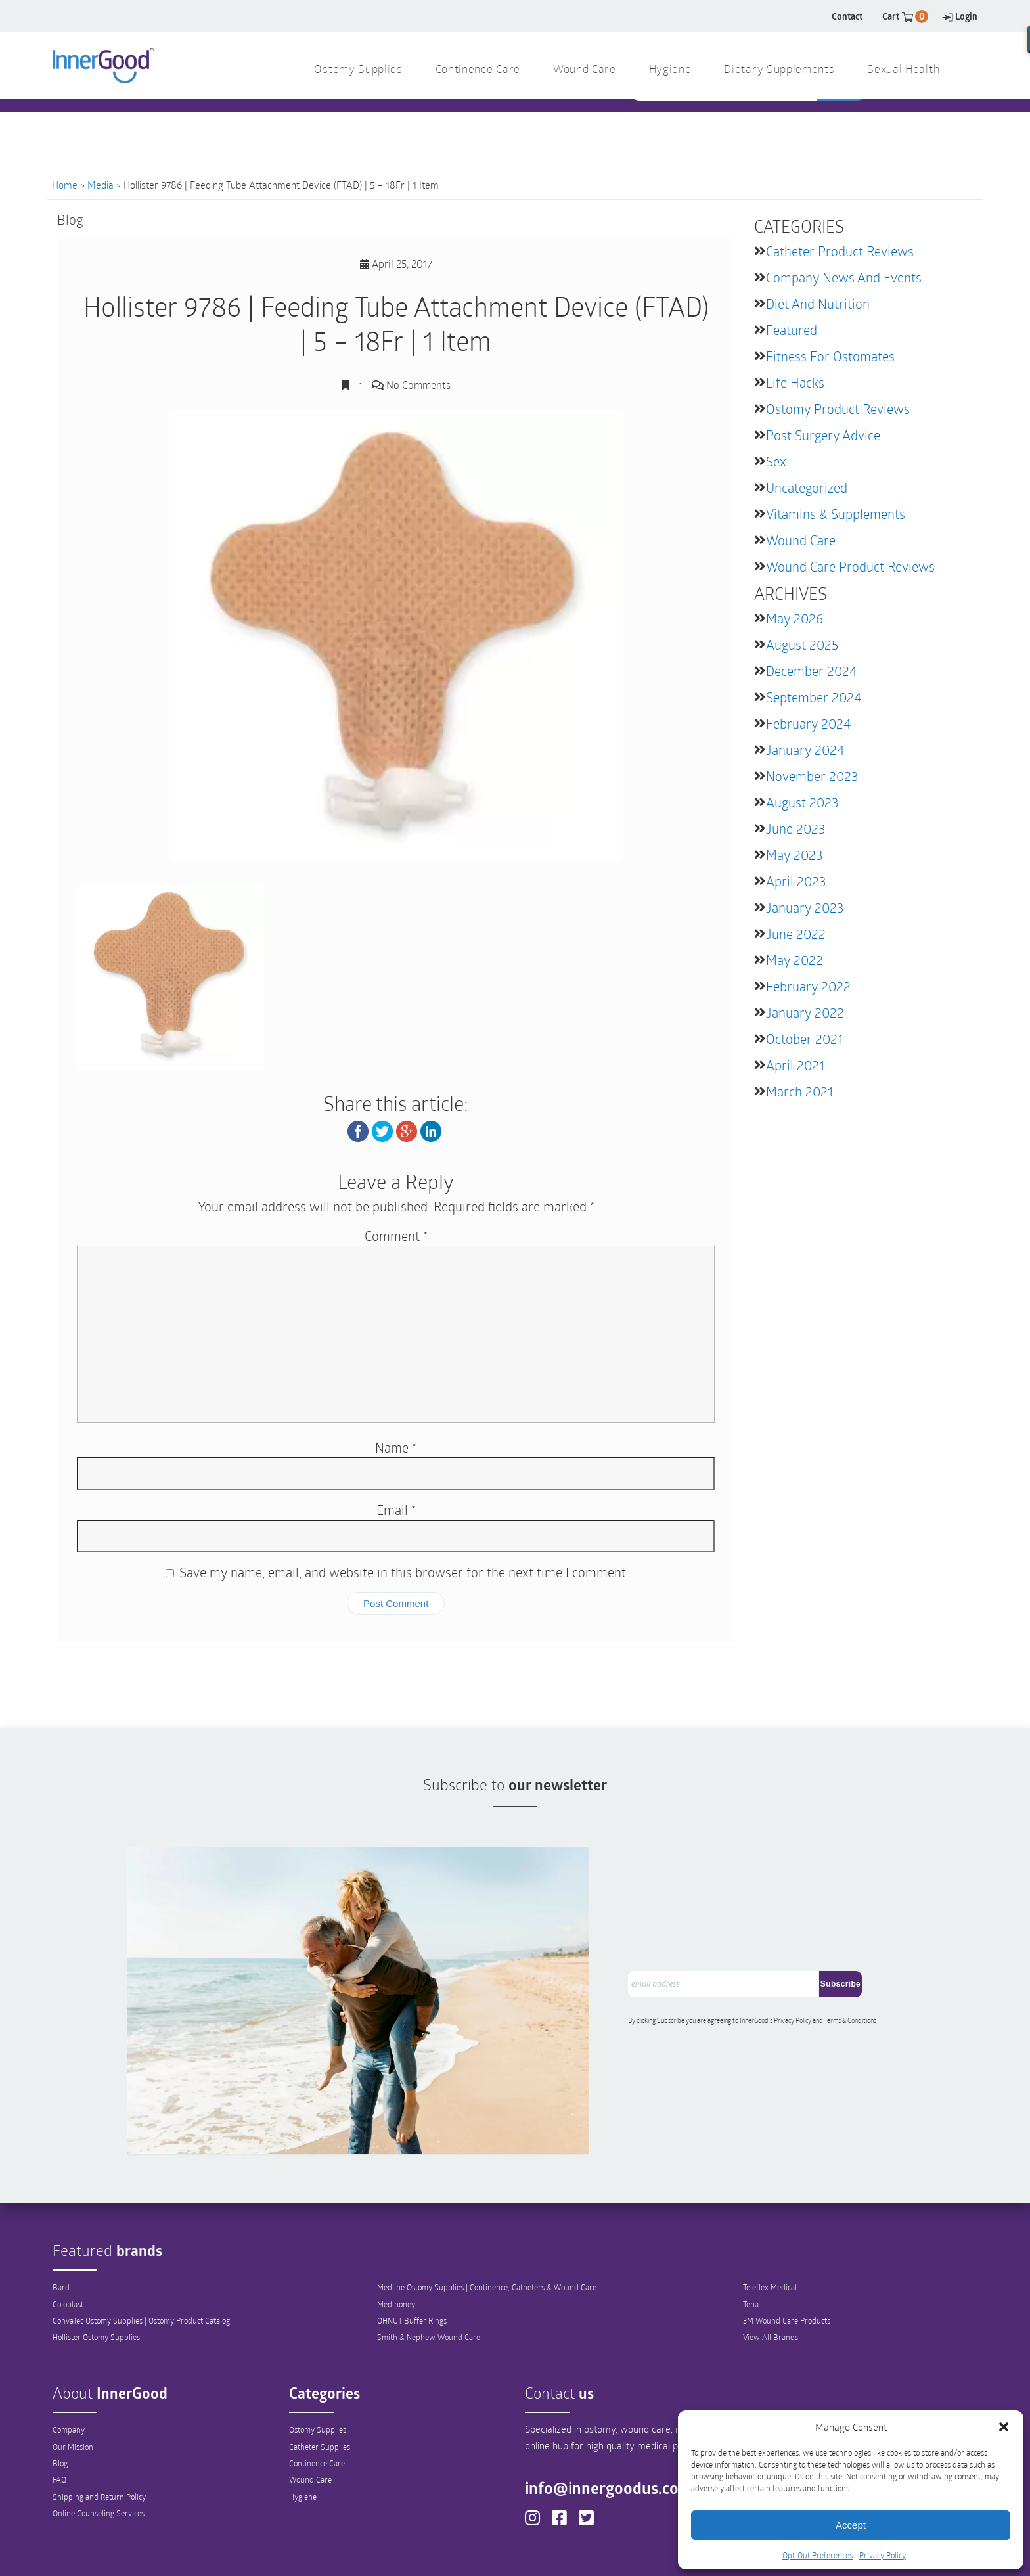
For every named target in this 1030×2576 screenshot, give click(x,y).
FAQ (59, 2415)
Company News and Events (844, 277)
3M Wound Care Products (786, 2256)
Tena (751, 2239)
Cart (905, 16)
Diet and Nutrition (818, 303)
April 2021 (795, 1064)
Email (396, 1509)
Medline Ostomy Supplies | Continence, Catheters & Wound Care (486, 2222)
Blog (60, 2398)
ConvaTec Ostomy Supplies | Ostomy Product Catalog (141, 2256)
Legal (613, 2553)
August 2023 (802, 802)
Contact (847, 16)
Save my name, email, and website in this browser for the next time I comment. (404, 1571)
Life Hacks (795, 382)
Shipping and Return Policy (99, 2433)
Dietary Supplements (779, 70)
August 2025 (802, 644)
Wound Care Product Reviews (850, 566)
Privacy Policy (882, 2555)
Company (69, 2364)
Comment (396, 1235)
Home (65, 184)
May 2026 (794, 618)
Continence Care (317, 2398)
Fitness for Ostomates (830, 356)
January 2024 (805, 749)
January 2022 (805, 1012)
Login (959, 16)
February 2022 (808, 986)
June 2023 (795, 828)
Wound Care (801, 540)
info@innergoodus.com (617, 2422)
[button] (1003, 2426)
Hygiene (303, 2433)
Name (395, 1446)
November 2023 (812, 775)
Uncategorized (806, 487)
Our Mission (73, 2381)
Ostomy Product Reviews (838, 408)
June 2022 (796, 933)
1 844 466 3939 (397, 124)
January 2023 (804, 907)
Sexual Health (903, 70)
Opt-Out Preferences (817, 2555)
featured (791, 329)
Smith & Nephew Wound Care (428, 2273)
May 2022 (794, 959)
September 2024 (813, 697)
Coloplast (68, 2239)
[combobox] (725, 125)
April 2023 (796, 881)
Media (100, 184)
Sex (776, 461)
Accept (851, 2525)
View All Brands (770, 2273)
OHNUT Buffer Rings (412, 2256)
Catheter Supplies (319, 2381)
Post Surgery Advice (823, 434)
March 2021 (799, 1091)
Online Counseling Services (99, 2450)
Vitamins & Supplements (835, 513)
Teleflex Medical (770, 2222)
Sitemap (663, 2553)
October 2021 (804, 1038)
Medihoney (396, 2239)
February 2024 (808, 723)
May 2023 (794, 854)
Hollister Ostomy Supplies (96, 2273)
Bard (61, 2222)
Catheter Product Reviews (840, 251)
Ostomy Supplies (317, 2364)
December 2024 (811, 670)
